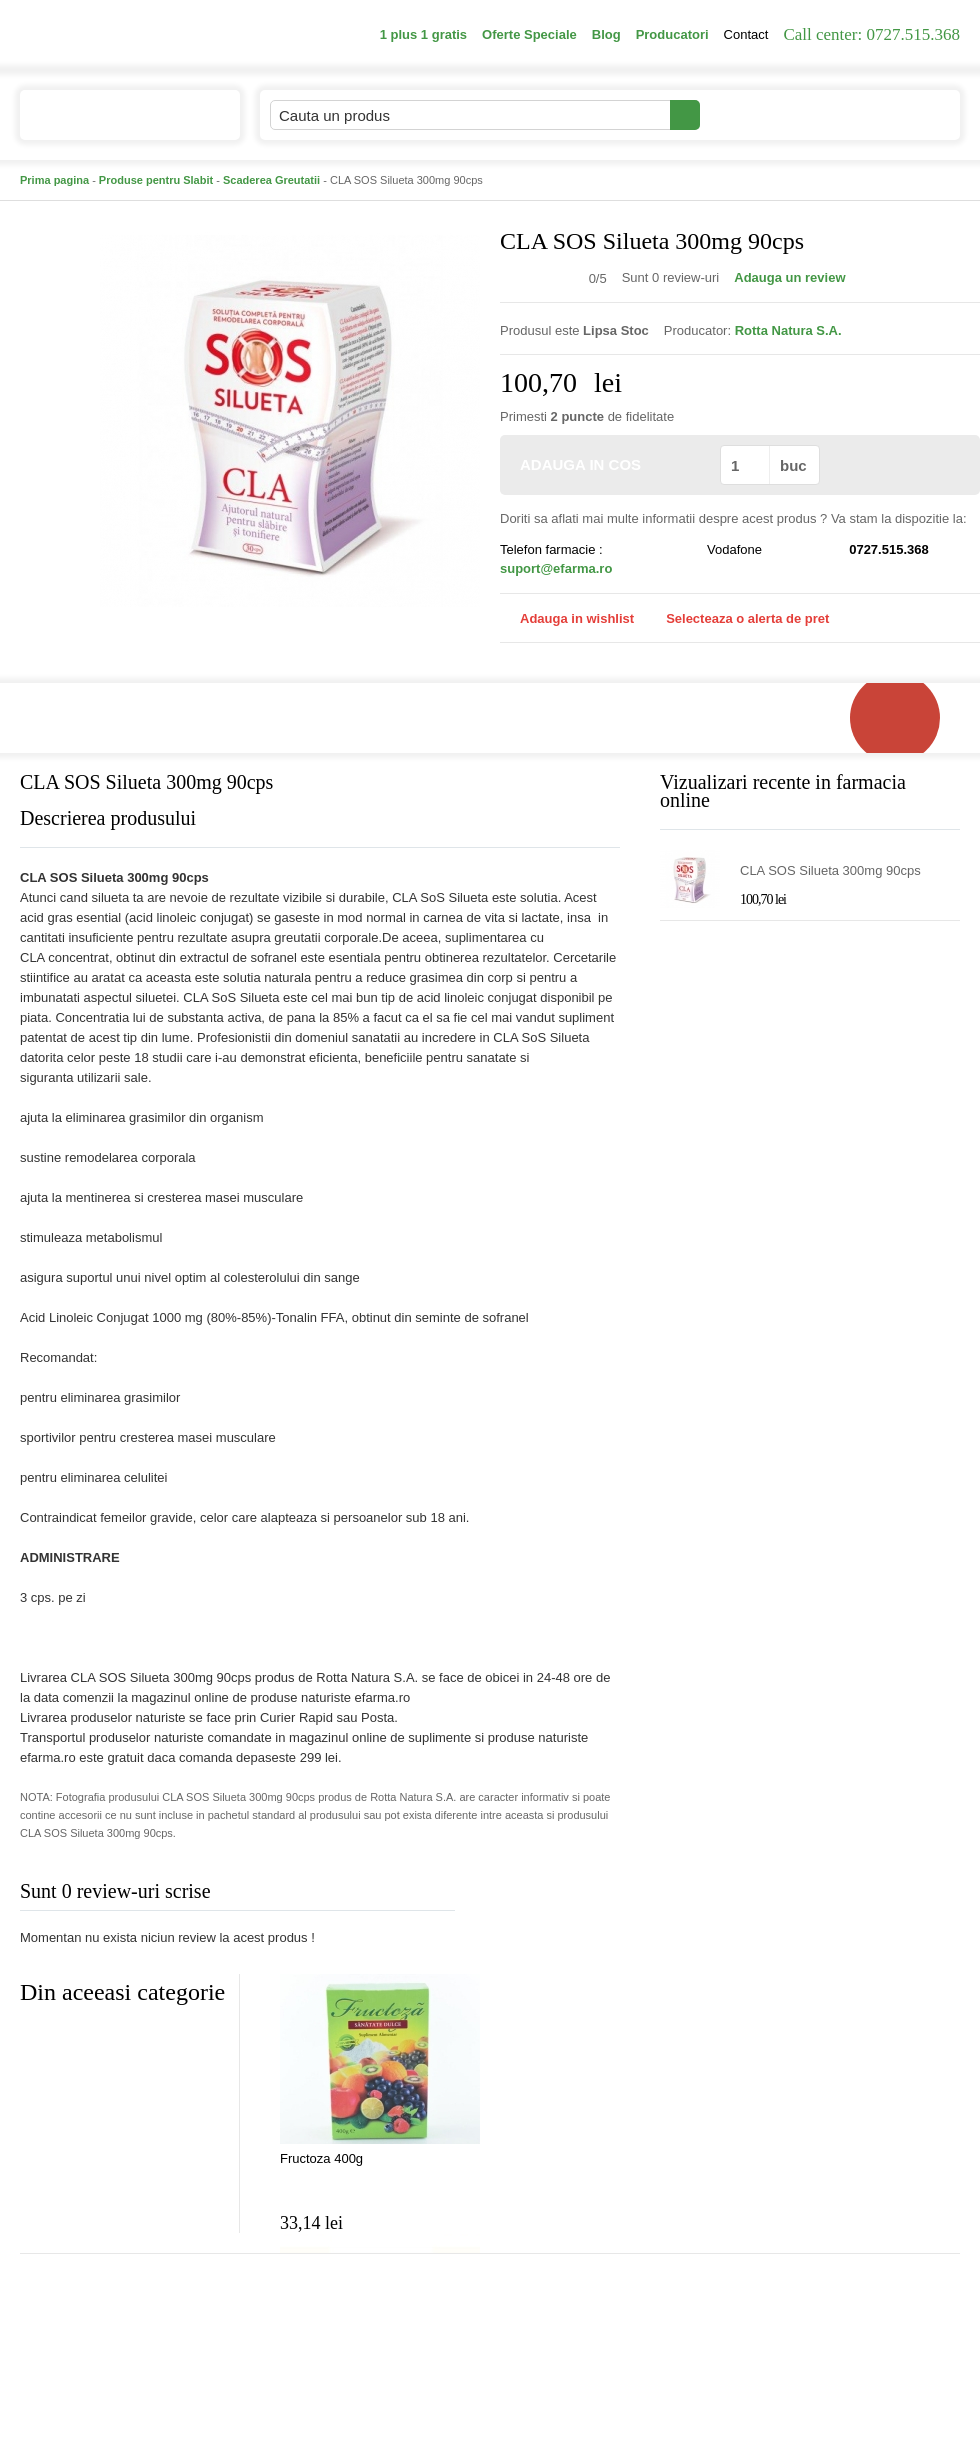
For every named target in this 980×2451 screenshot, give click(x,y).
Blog (606, 34)
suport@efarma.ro (556, 568)
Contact (746, 34)
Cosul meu (893, 115)
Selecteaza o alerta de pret (737, 619)
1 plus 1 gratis (423, 34)
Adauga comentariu (549, 1895)
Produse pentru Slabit (156, 180)
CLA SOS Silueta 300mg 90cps (830, 870)
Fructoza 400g (321, 2158)
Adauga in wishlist (567, 618)
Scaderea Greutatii (271, 180)
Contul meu (768, 114)
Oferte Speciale (529, 34)
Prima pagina (54, 180)
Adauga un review (789, 277)
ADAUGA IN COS (608, 464)
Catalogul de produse (116, 123)
